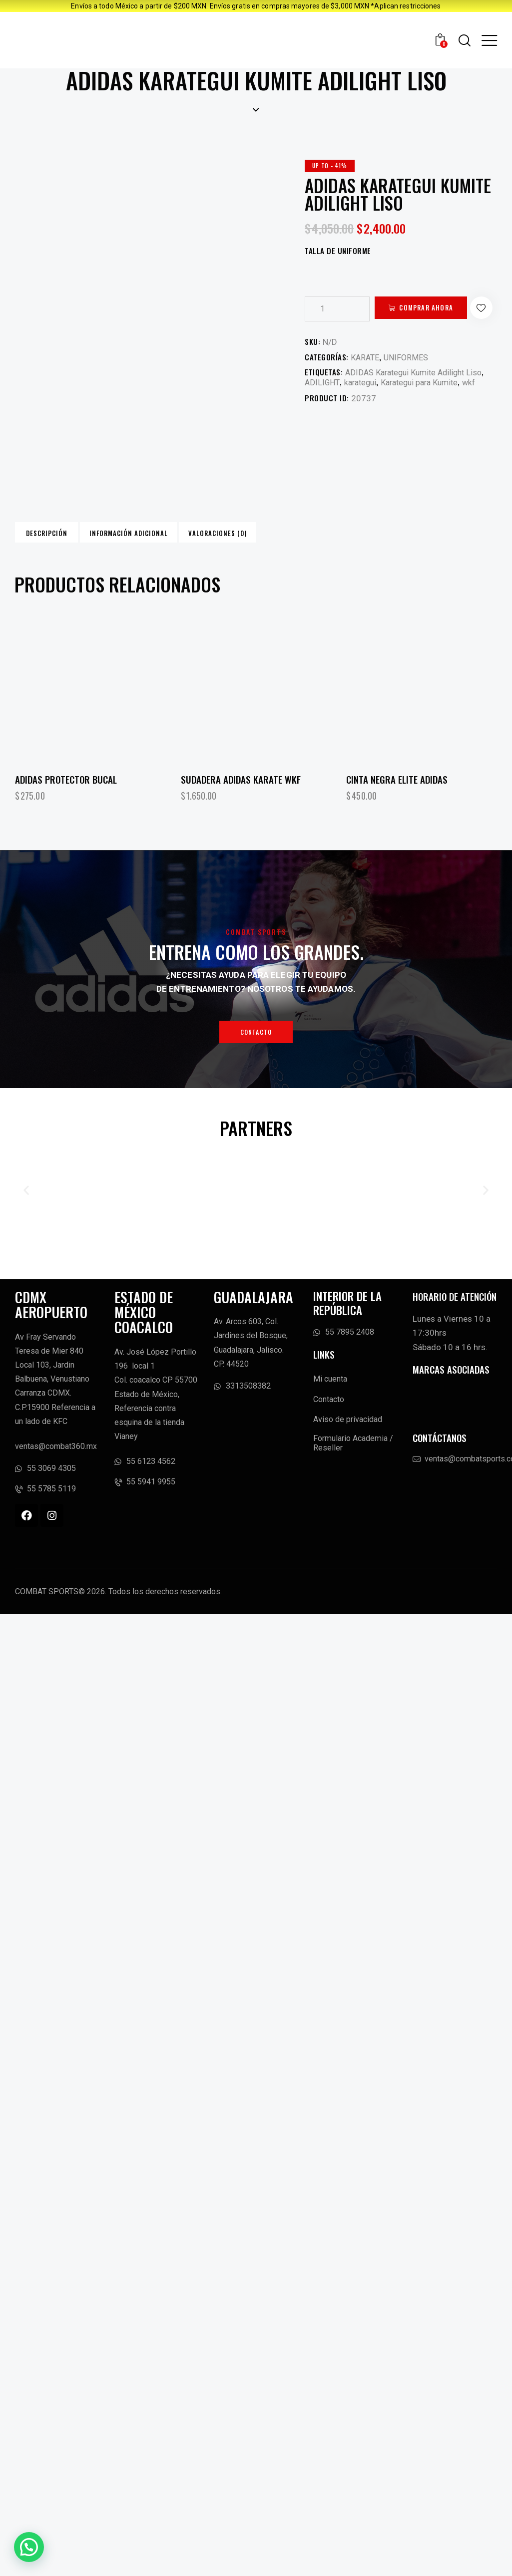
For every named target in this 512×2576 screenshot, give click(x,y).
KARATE (366, 382)
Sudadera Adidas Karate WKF (241, 812)
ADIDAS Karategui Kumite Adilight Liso (417, 397)
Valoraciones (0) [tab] (366, 559)
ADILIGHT (323, 408)
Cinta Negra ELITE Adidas (397, 812)
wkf (480, 408)
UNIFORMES (408, 382)
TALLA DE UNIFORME (338, 250)
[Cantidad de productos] (337, 308)
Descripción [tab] (84, 559)
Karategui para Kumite (427, 408)
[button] (317, 333)
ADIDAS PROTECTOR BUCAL (66, 812)
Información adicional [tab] (225, 559)
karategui (363, 408)
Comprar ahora (435, 308)
